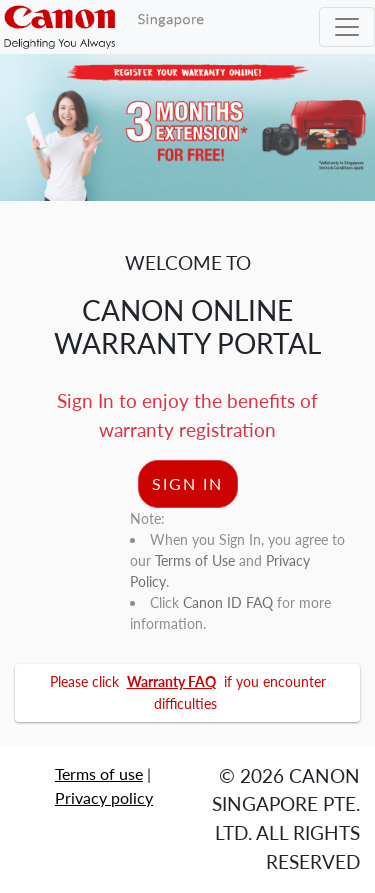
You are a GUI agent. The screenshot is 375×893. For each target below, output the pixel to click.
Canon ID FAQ (228, 602)
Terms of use (99, 773)
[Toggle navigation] (347, 27)
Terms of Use (195, 560)
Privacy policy (104, 797)
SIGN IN (187, 483)
